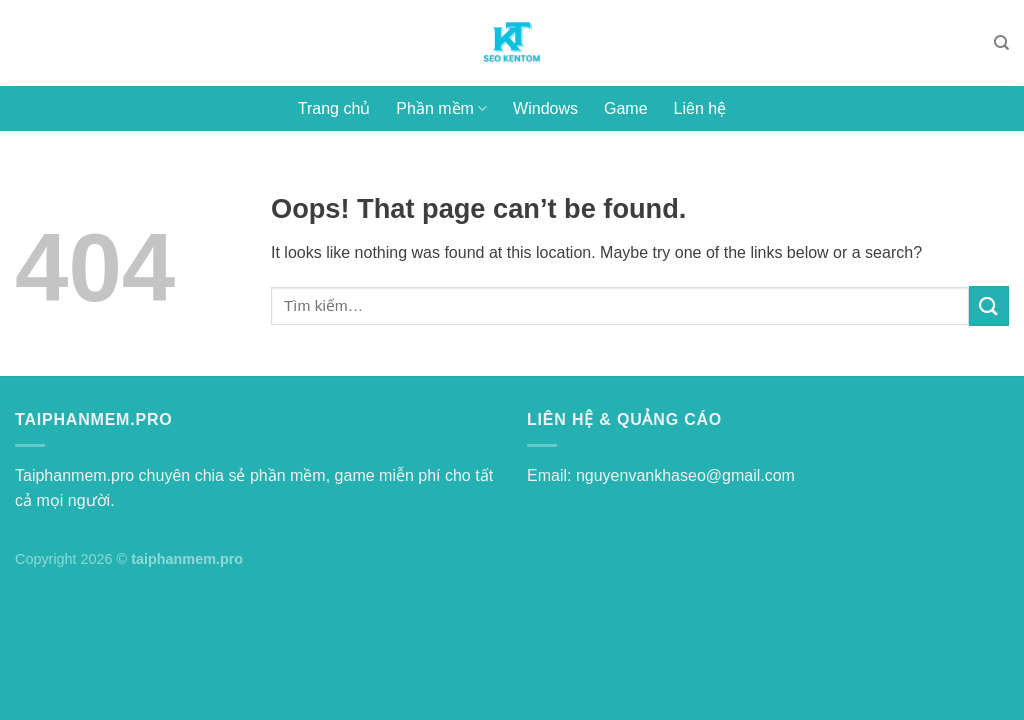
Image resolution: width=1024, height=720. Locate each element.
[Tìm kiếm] (1001, 43)
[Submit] (989, 305)
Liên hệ (700, 108)
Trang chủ (334, 108)
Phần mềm (441, 108)
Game (626, 108)
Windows (545, 108)
